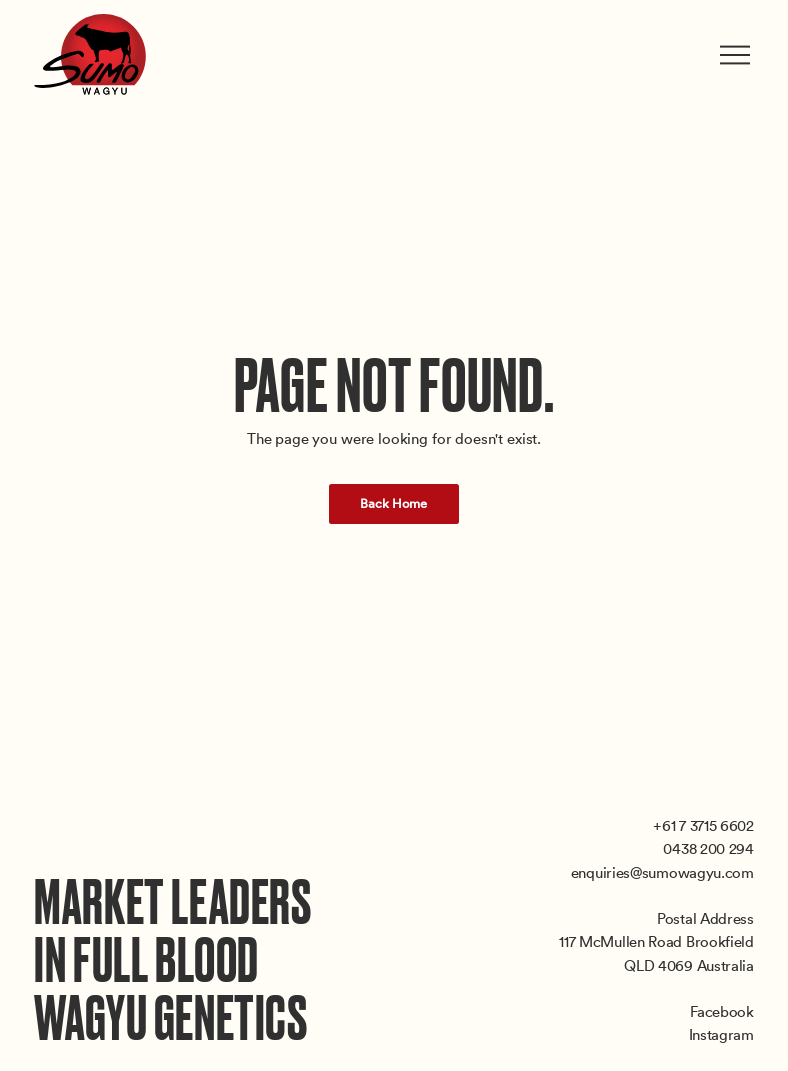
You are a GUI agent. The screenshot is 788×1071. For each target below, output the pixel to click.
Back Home (393, 503)
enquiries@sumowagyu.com (662, 872)
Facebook (722, 1011)
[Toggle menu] (737, 55)
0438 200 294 (708, 848)
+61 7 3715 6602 (703, 825)
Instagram (721, 1034)
